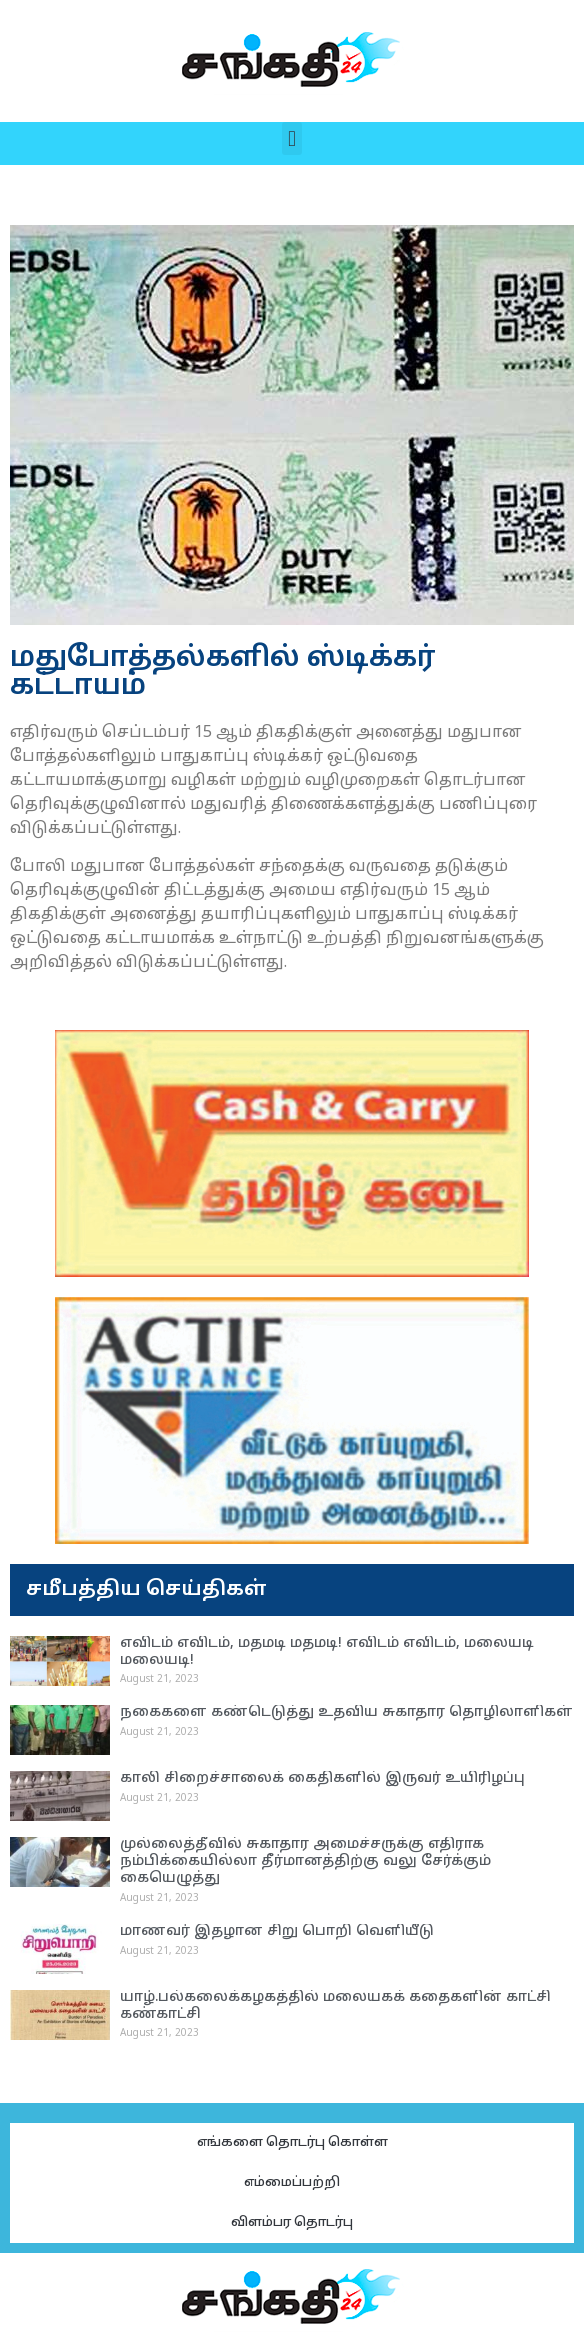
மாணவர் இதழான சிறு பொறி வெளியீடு (277, 1931)
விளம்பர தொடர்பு (292, 2223)
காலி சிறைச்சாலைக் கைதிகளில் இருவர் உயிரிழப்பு (322, 1778)
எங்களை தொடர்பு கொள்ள (292, 2143)
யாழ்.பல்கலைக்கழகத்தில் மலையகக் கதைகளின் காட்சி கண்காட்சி (335, 2006)
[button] (291, 138)
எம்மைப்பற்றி (292, 2183)
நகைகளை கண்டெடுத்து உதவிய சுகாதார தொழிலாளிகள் (346, 1712)
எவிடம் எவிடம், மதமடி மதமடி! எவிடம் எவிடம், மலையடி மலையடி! (327, 1652)
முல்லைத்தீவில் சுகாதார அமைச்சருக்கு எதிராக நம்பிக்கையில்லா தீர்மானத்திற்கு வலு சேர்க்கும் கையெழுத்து (305, 1861)
